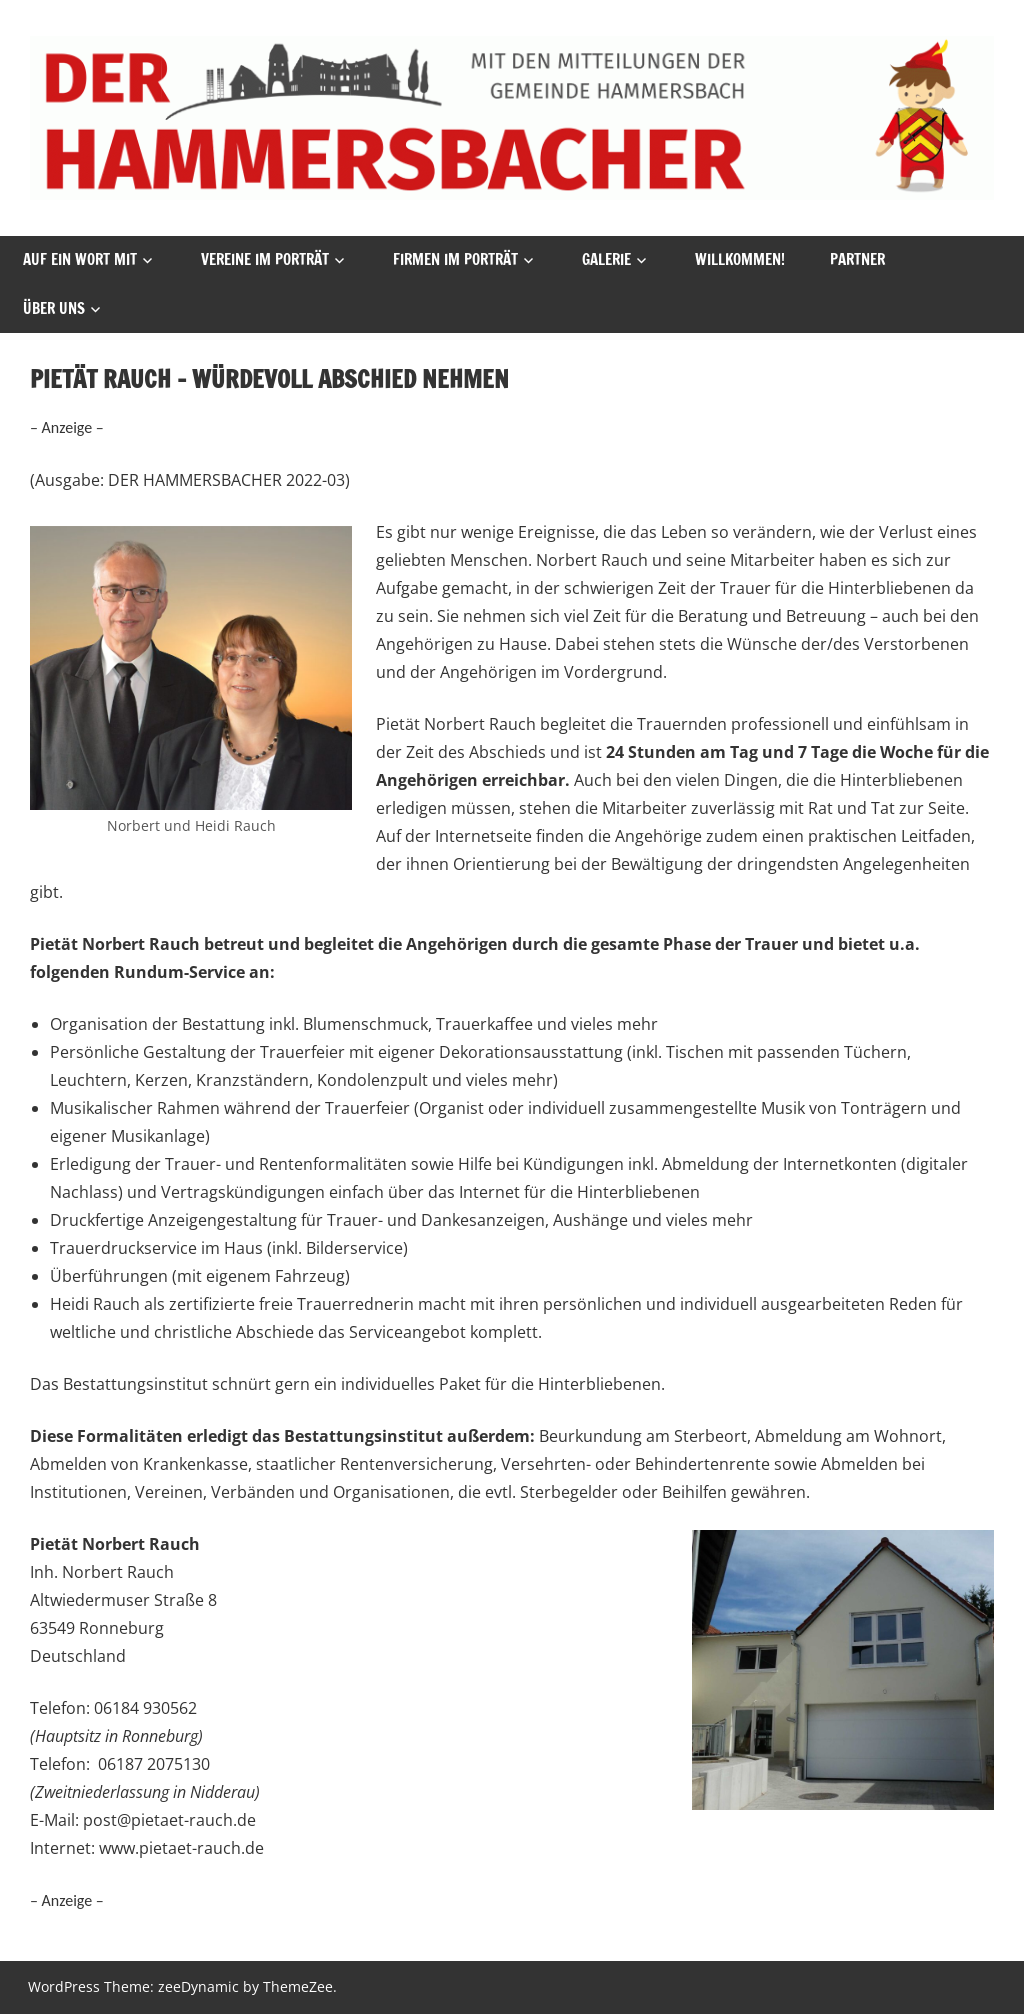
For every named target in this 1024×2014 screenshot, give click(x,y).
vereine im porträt (265, 259)
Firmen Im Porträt (455, 259)
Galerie (606, 259)
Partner (857, 259)
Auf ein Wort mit (80, 259)
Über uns (54, 308)
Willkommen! (740, 259)
